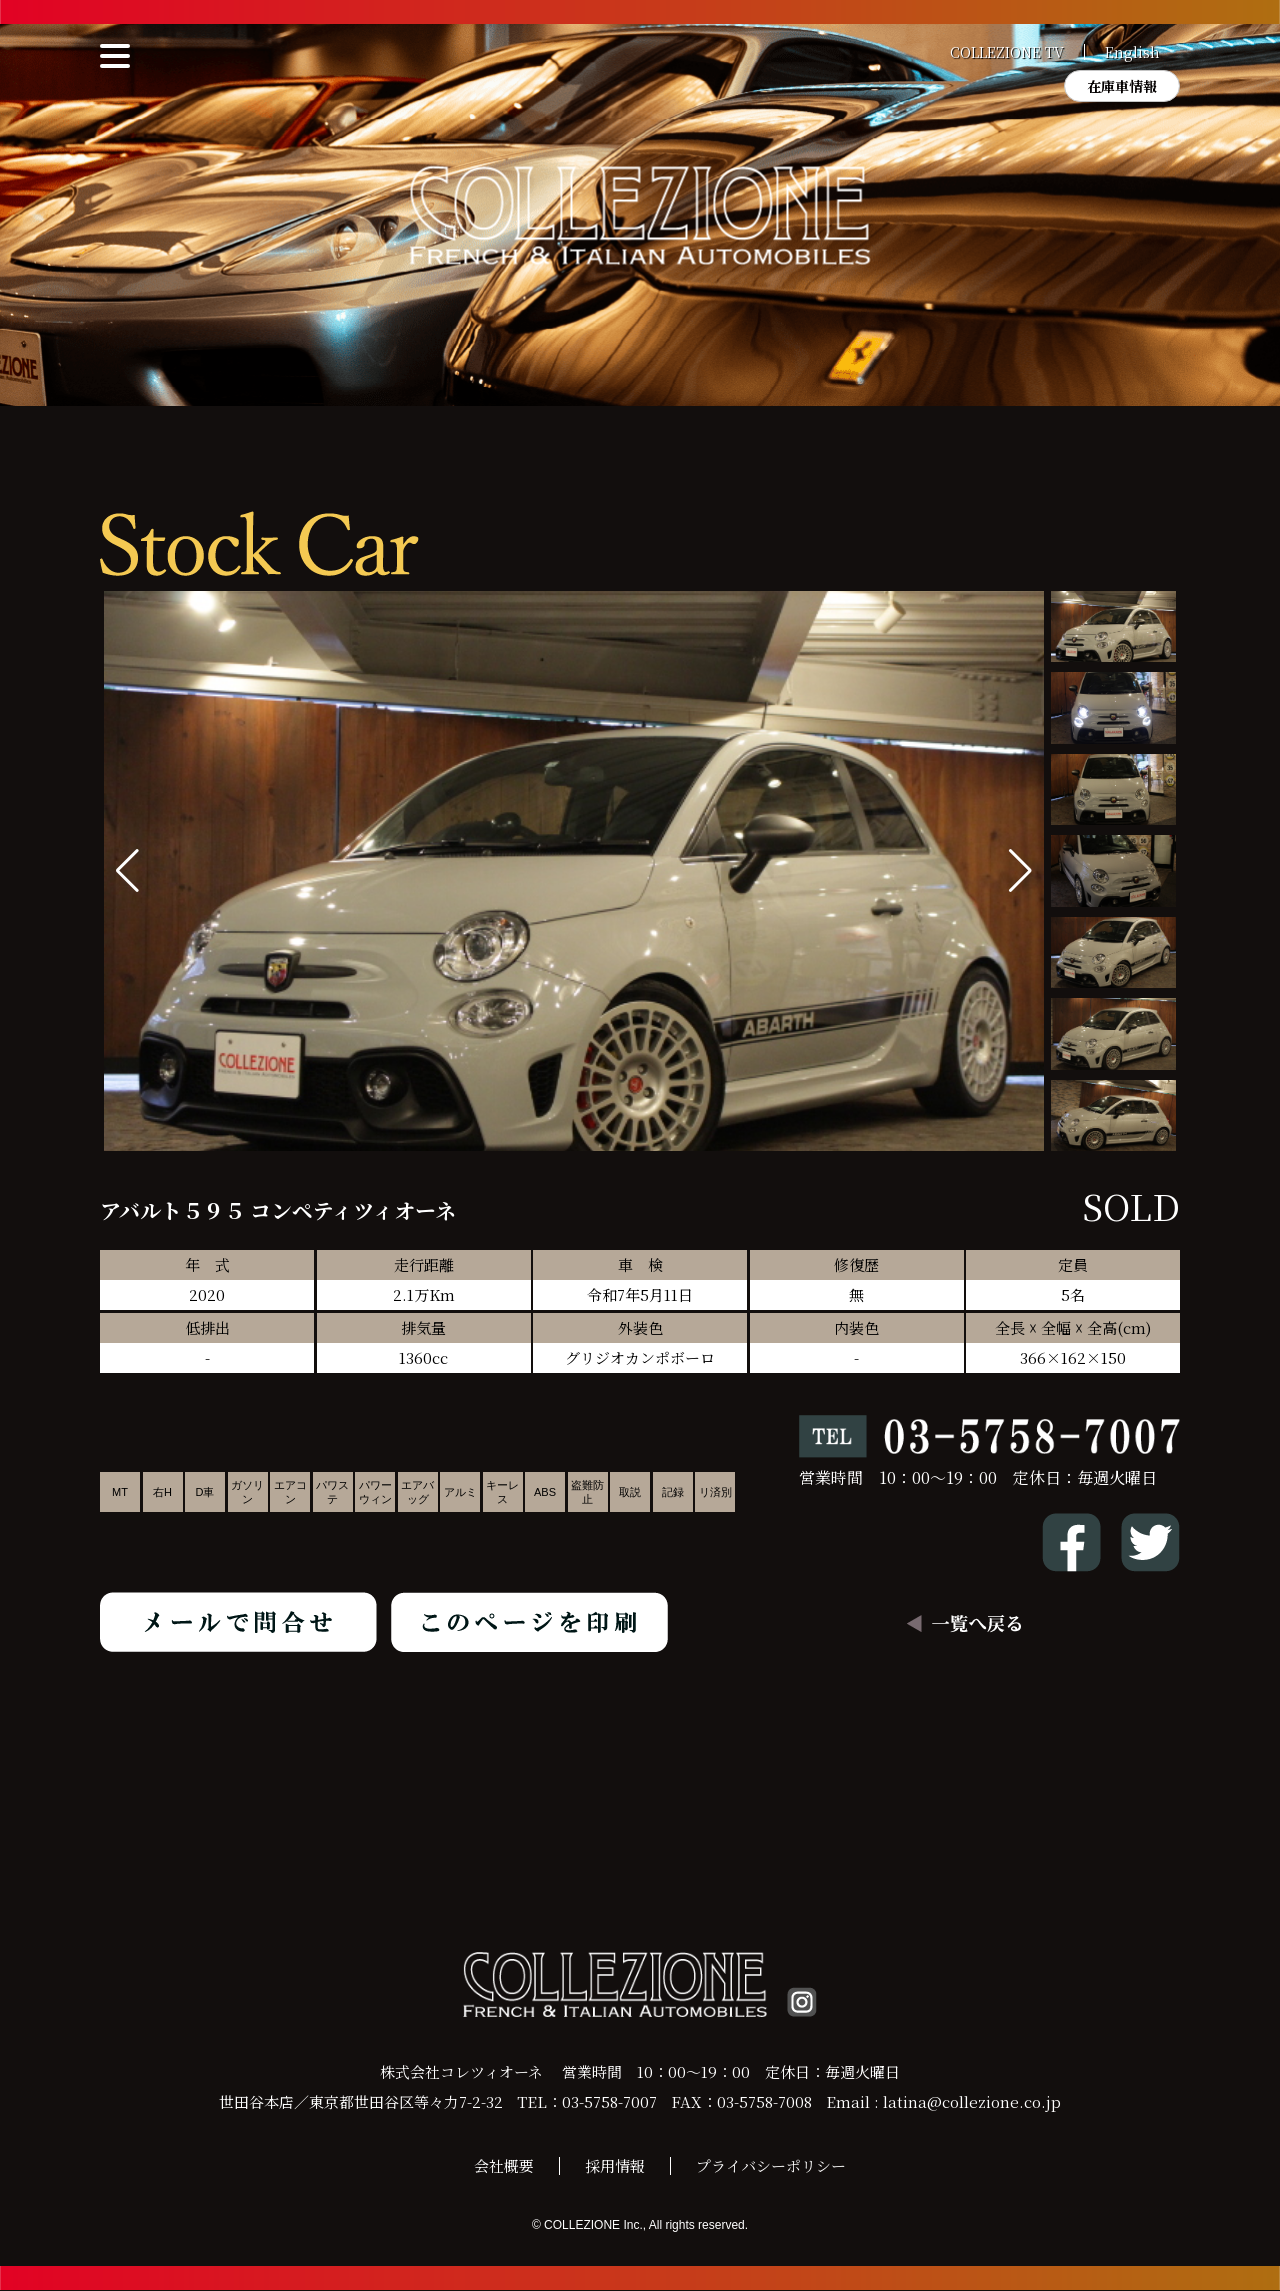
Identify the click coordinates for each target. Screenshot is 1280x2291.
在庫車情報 (1122, 86)
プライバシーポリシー (771, 2166)
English (1132, 52)
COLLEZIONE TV (1007, 52)
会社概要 (504, 2166)
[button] (1020, 871)
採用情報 (615, 2166)
